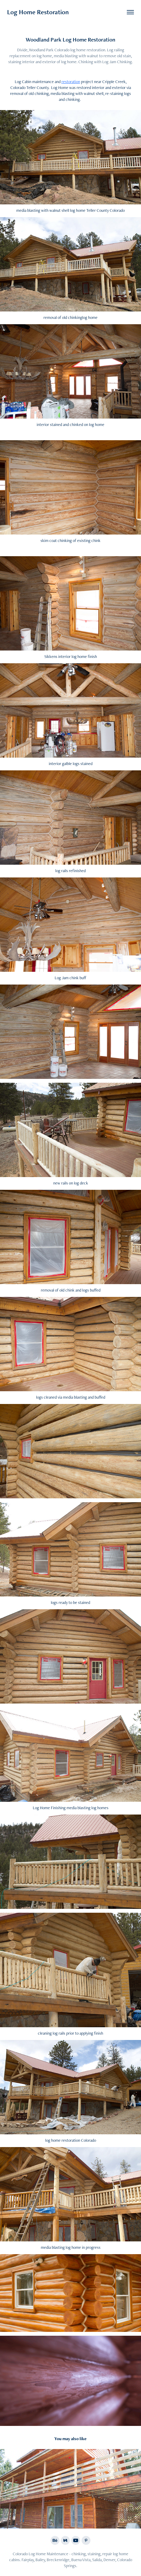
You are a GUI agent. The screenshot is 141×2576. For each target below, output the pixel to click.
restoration (70, 81)
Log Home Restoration (38, 12)
